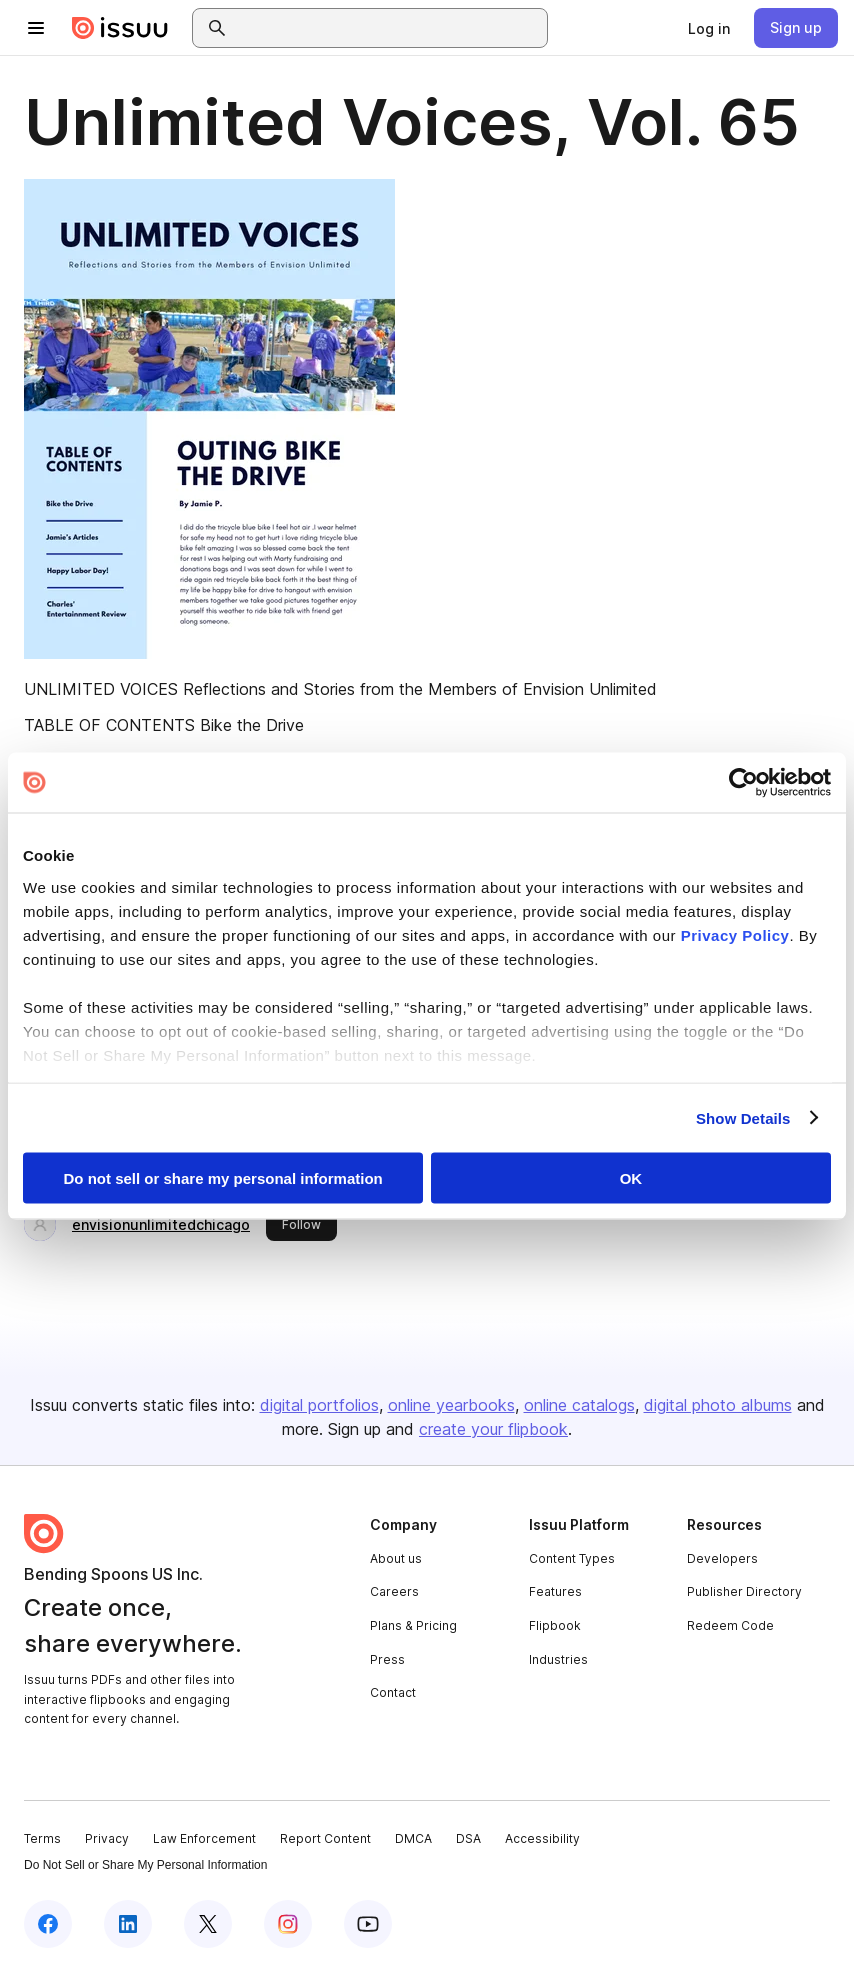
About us (396, 1558)
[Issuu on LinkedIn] (128, 1924)
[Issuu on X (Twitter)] (208, 1924)
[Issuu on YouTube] (368, 1924)
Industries (558, 1659)
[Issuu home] (120, 28)
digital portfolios (319, 1405)
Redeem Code (730, 1625)
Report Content (325, 1838)
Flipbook (555, 1625)
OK (631, 1178)
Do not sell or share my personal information (223, 1178)
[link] (709, 28)
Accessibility (542, 1838)
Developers (722, 1558)
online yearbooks (451, 1405)
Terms (42, 1838)
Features (555, 1591)
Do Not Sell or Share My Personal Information (145, 1865)
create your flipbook (493, 1429)
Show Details (743, 1117)
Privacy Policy (735, 934)
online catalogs (579, 1405)
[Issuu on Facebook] (48, 1924)
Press (387, 1659)
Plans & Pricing (413, 1625)
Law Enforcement (204, 1838)
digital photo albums (718, 1405)
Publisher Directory (744, 1591)
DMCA (413, 1838)
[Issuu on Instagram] (288, 1924)
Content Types (572, 1558)
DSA (468, 1838)
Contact (393, 1692)
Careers (394, 1591)
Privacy (107, 1838)
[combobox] (388, 28)
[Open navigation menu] (36, 28)
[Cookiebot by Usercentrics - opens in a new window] (743, 783)
